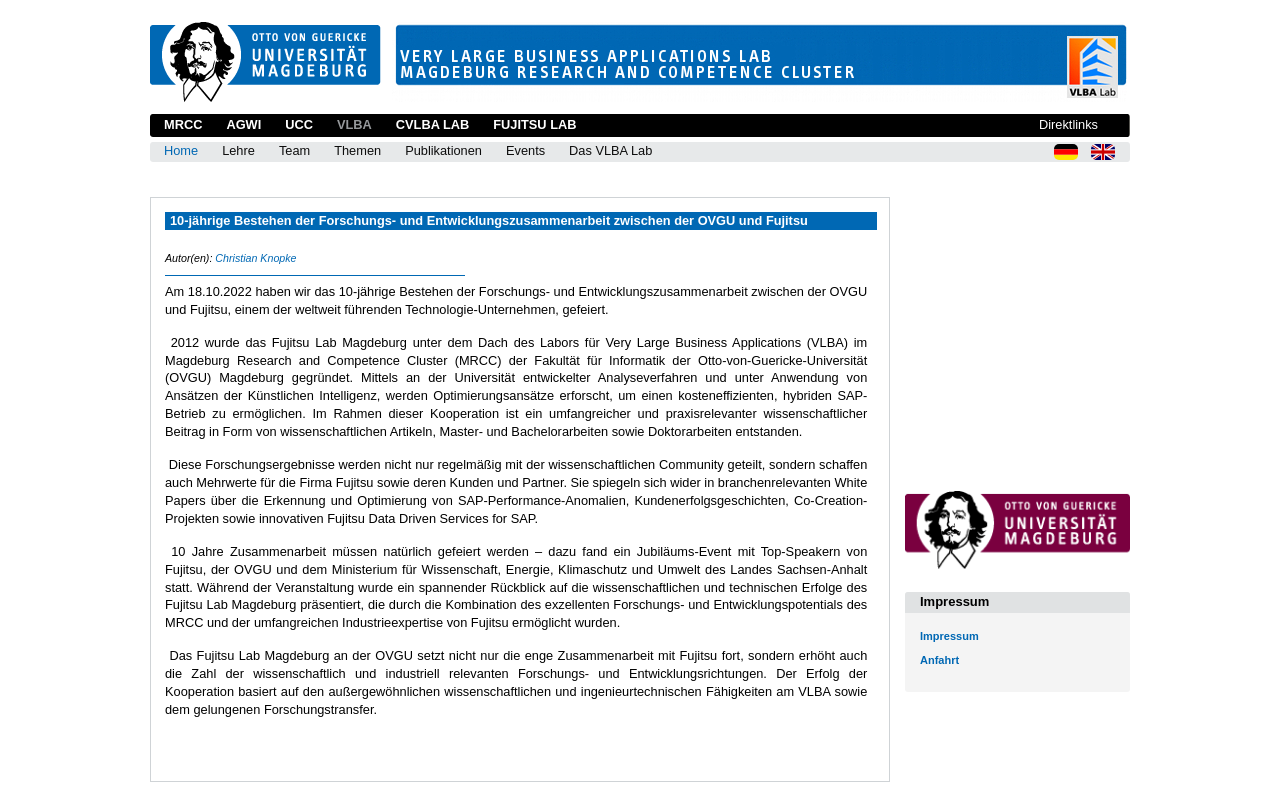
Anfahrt (939, 660)
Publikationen (443, 150)
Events (525, 150)
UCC (299, 124)
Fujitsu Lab (534, 124)
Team (294, 150)
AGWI (243, 124)
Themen (357, 150)
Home (181, 150)
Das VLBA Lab (610, 150)
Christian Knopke (255, 258)
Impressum (949, 636)
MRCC (183, 124)
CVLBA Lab (432, 124)
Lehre (238, 150)
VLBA (354, 124)
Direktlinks (1068, 124)
